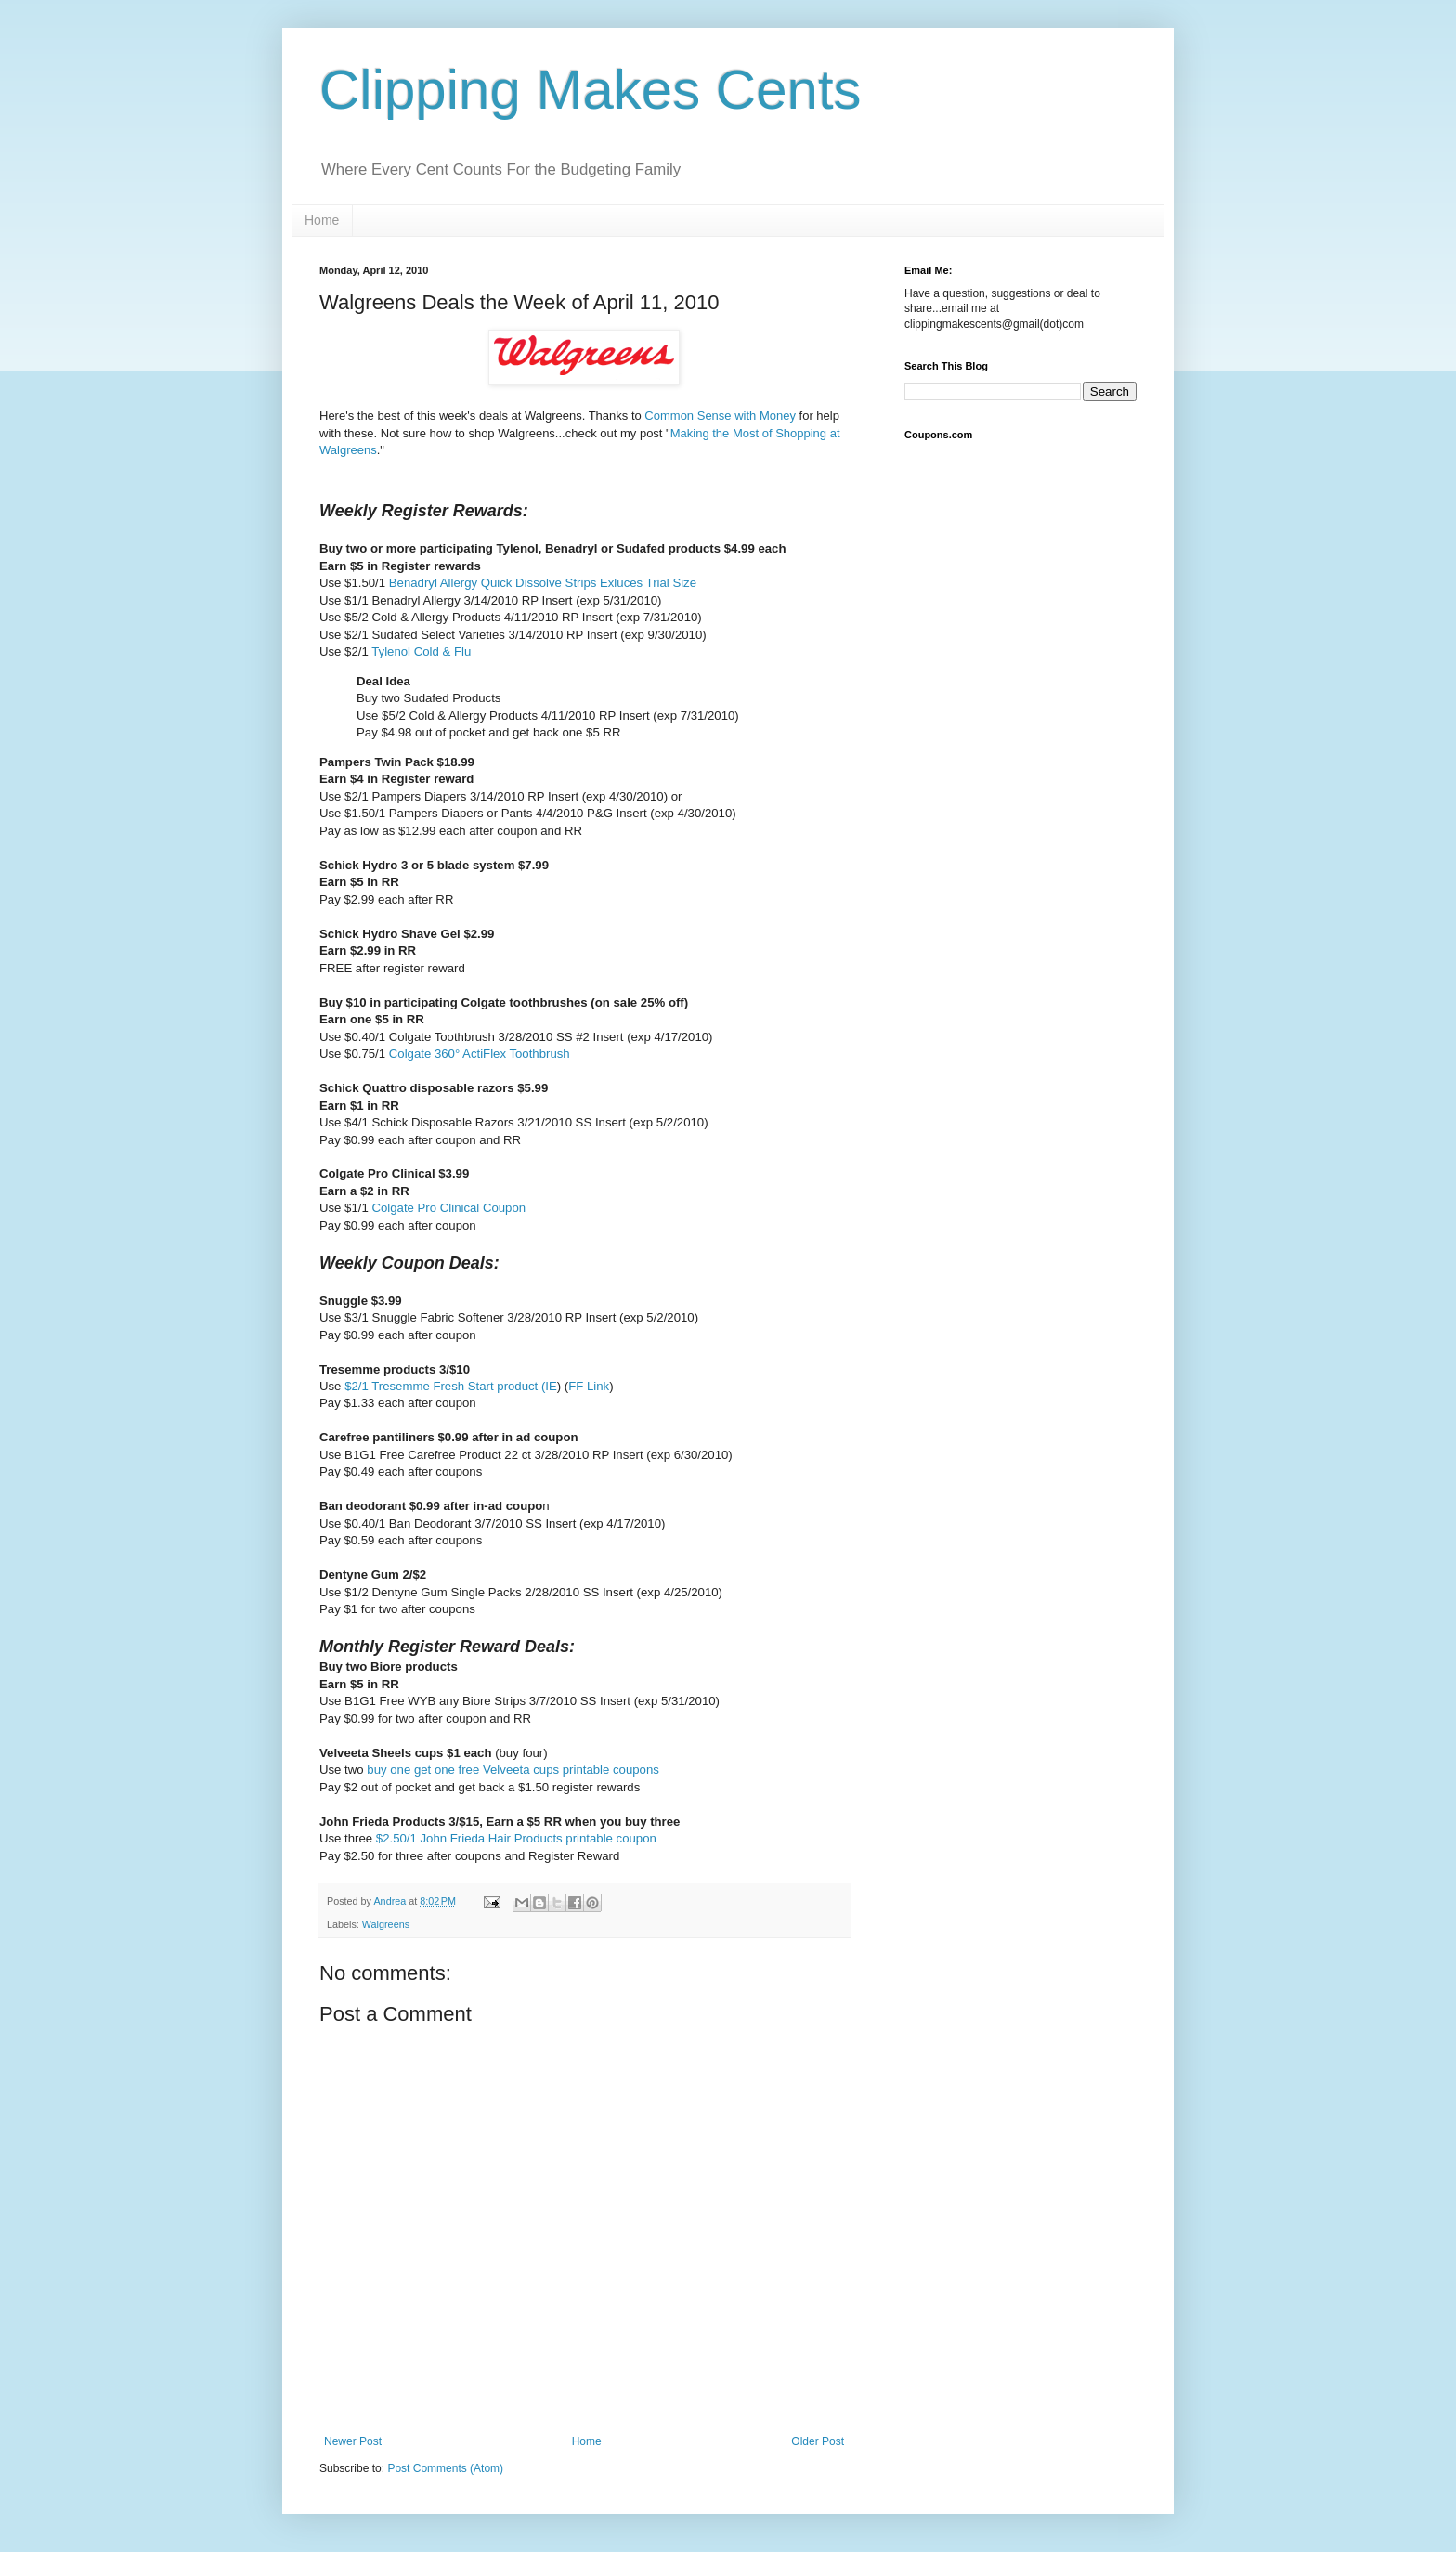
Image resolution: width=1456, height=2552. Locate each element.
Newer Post (353, 2441)
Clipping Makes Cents (590, 90)
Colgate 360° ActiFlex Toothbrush (479, 1054)
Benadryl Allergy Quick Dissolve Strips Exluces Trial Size (542, 583)
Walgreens (386, 1924)
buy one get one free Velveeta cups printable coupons (513, 1770)
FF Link (588, 1386)
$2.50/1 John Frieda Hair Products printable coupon (516, 1838)
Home (322, 220)
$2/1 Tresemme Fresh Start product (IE (450, 1386)
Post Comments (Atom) (445, 2468)
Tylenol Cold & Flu (421, 651)
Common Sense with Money (721, 416)
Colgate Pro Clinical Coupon (448, 1208)
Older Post (817, 2441)
